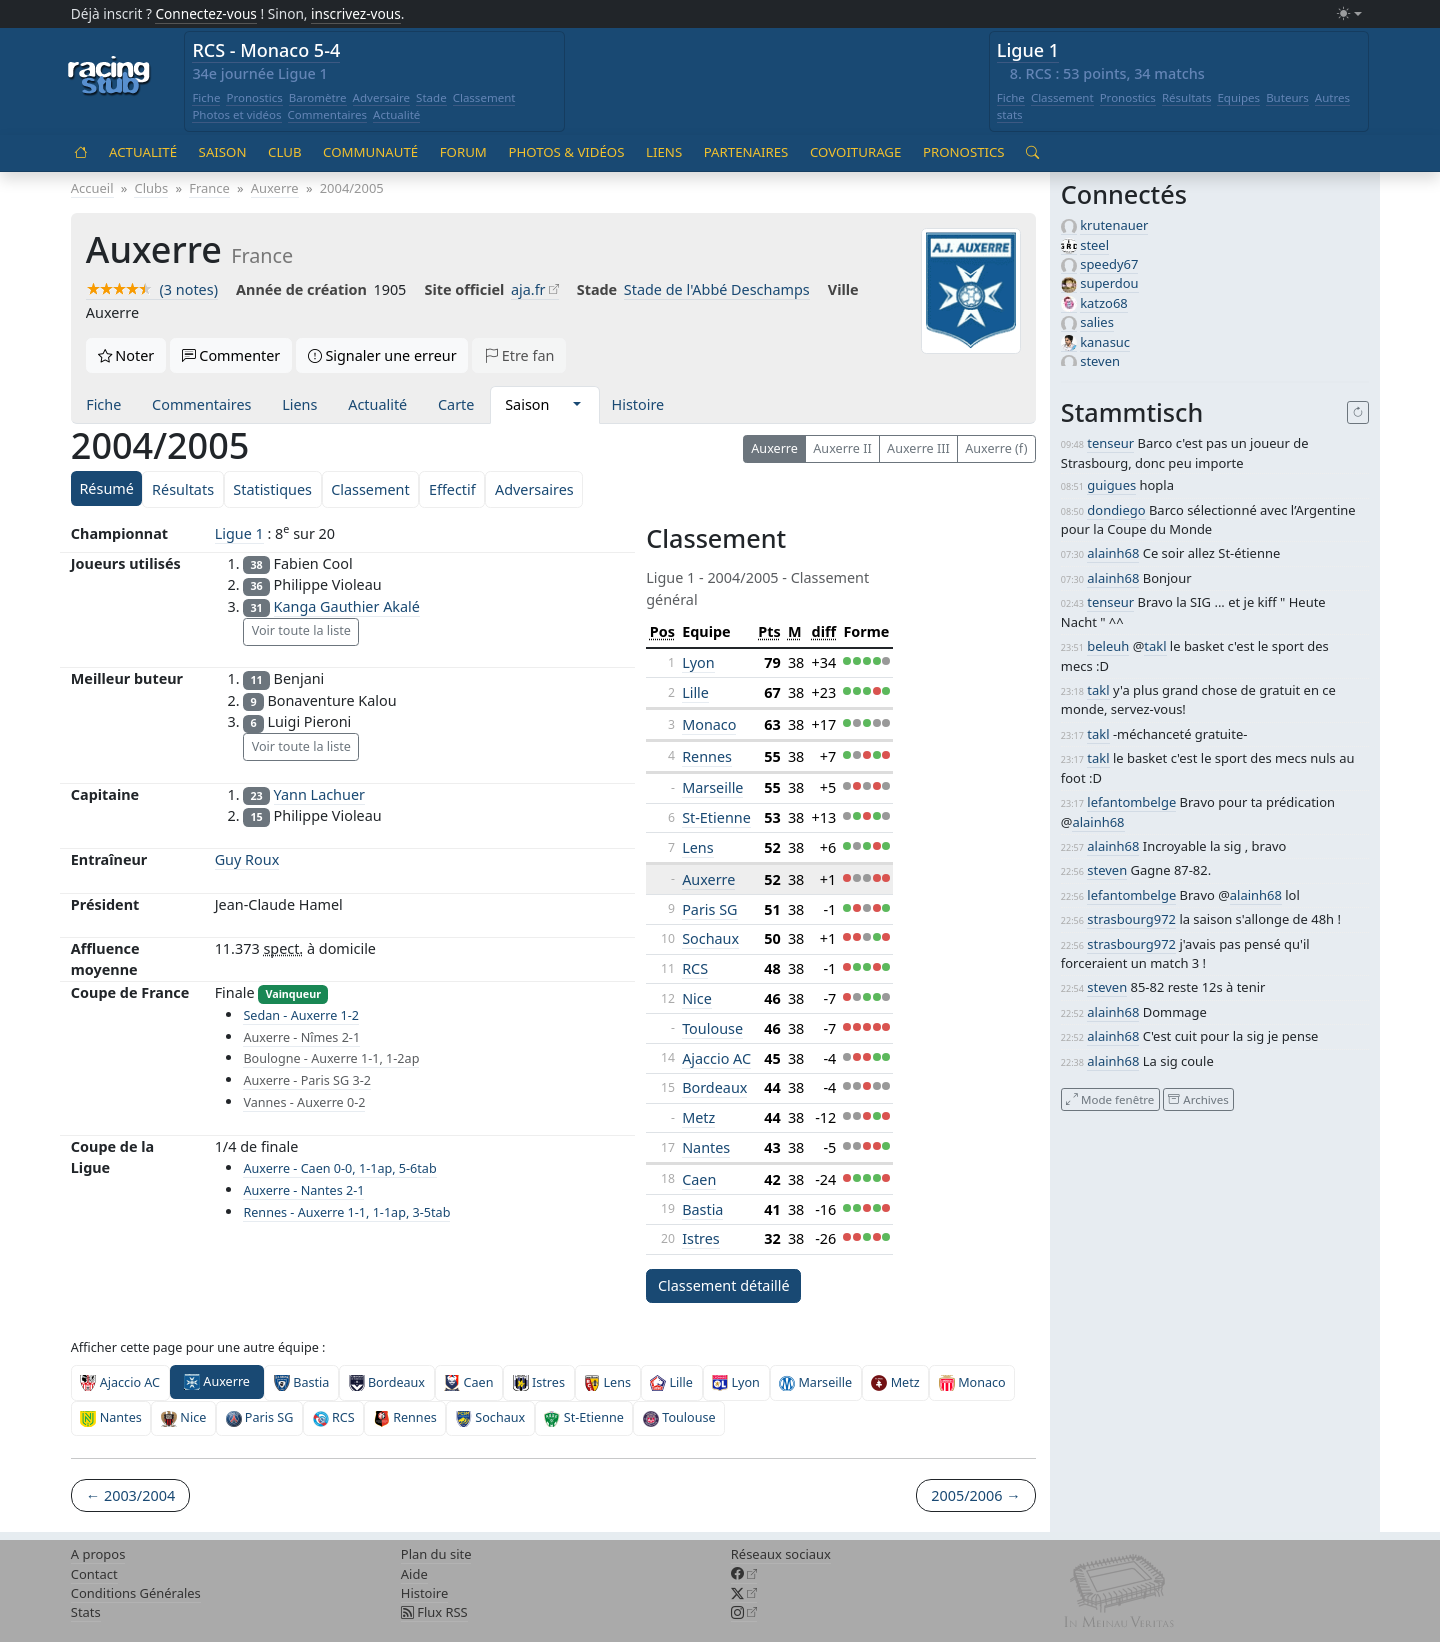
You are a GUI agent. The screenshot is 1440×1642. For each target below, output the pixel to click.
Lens (697, 847)
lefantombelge (1131, 802)
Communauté (370, 152)
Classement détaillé (724, 1285)
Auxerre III (918, 448)
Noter (126, 355)
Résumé (106, 488)
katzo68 (1104, 303)
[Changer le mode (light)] (1349, 14)
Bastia (702, 1209)
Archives (1198, 1098)
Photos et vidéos (236, 114)
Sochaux (710, 938)
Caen (699, 1179)
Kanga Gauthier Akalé (347, 606)
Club (284, 152)
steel (1094, 245)
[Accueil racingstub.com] (109, 77)
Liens (664, 152)
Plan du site (436, 1554)
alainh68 (1113, 553)
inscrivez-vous (356, 13)
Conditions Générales (136, 1593)
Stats (86, 1612)
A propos (98, 1554)
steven (1100, 361)
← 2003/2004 (130, 1495)
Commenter (231, 355)
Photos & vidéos (566, 152)
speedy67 (1109, 264)
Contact (94, 1574)
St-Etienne (716, 817)
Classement (484, 97)
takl (1155, 646)
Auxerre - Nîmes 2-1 (301, 1037)
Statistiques (272, 489)
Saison (223, 152)
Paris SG (709, 909)
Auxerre (774, 448)
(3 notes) (152, 289)
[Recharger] (1358, 413)
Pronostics (254, 97)
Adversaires (534, 489)
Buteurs (1287, 97)
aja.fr (528, 289)
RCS (695, 968)
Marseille (712, 787)
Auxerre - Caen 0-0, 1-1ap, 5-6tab (339, 1168)
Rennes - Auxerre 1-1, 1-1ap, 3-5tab (346, 1212)
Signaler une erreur (382, 355)
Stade (431, 97)
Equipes (1238, 97)
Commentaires (328, 114)
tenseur (1110, 443)
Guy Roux (247, 859)
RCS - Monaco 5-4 (266, 50)
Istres (701, 1238)
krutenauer (1114, 225)
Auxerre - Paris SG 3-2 (306, 1080)
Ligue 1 (1028, 50)
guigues (1111, 485)
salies (1097, 322)
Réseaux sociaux (781, 1554)
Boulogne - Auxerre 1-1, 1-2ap (331, 1058)
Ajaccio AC (716, 1058)
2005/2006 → (975, 1495)
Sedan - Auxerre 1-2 (301, 1015)
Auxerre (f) (996, 448)
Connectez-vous (206, 13)
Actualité (396, 114)
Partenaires (746, 152)
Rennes (707, 756)
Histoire (638, 404)
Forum (463, 152)
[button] (576, 405)
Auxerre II (842, 448)
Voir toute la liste (301, 630)
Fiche (206, 97)
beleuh (1108, 646)
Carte (456, 404)
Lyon (698, 662)
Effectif (452, 489)
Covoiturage (855, 152)
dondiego (1116, 510)
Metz (698, 1117)
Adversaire (382, 97)
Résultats (1187, 97)
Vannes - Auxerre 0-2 (304, 1102)
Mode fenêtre (1110, 1098)
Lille (695, 692)
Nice (697, 998)
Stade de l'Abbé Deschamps (717, 289)
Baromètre (318, 97)
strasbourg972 (1131, 919)
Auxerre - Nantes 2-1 (303, 1190)
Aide (414, 1574)
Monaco (709, 724)
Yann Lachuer (319, 794)
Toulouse (712, 1028)
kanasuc (1105, 342)
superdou (1109, 283)
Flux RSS (434, 1612)
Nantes (706, 1147)
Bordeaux (714, 1087)
